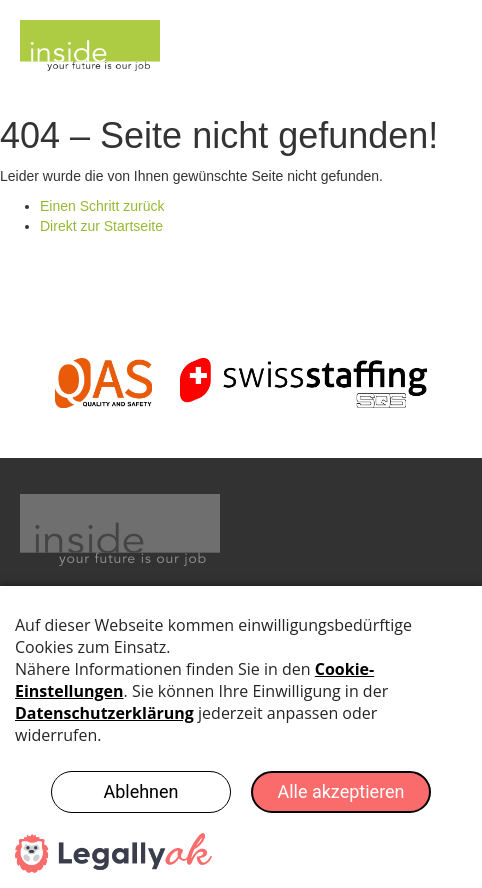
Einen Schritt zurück (102, 206)
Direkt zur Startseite (101, 226)
